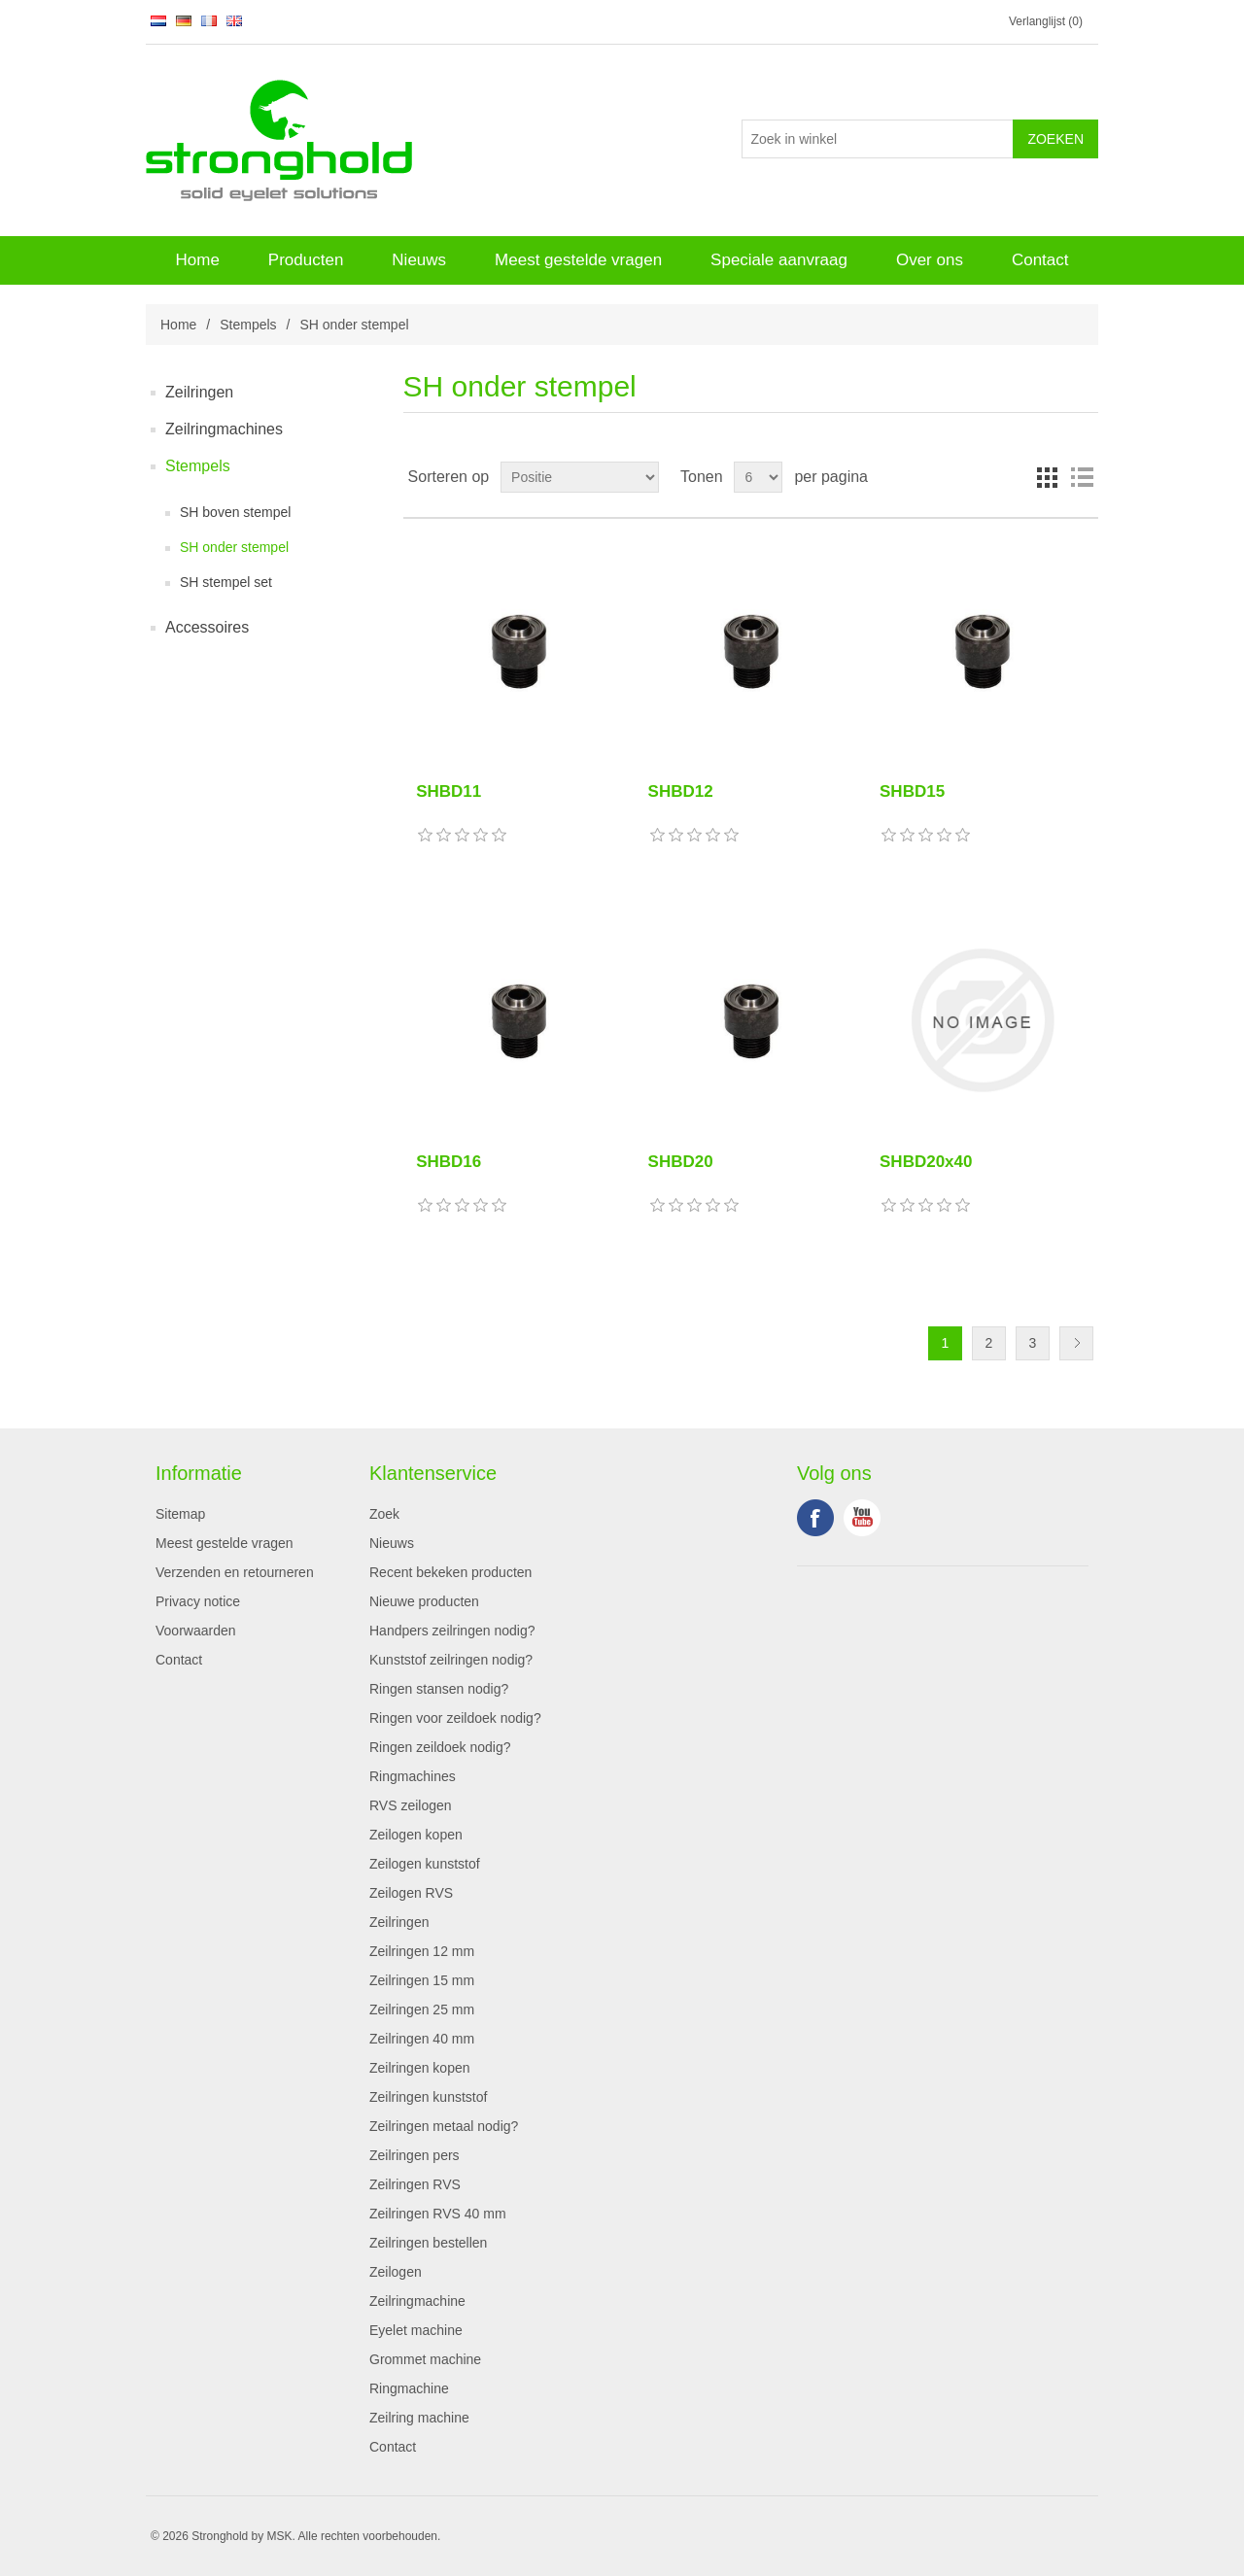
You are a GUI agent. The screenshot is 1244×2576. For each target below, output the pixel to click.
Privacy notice (198, 1601)
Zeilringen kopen (419, 2068)
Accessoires (207, 627)
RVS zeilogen (410, 1805)
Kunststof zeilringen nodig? (451, 1659)
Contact (1040, 260)
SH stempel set (226, 582)
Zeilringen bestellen (428, 2242)
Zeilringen (199, 392)
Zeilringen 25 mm (421, 2009)
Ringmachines (412, 1776)
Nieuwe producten (424, 1601)
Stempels (248, 324)
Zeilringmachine (417, 2301)
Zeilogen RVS (411, 1893)
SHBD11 (448, 791)
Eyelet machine (416, 2330)
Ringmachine (409, 2388)
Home (197, 260)
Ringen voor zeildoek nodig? (455, 1718)
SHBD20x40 (926, 1161)
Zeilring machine (419, 2417)
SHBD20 (680, 1161)
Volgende (1076, 1343)
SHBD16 (448, 1161)
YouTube (862, 1517)
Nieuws (419, 260)
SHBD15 (912, 791)
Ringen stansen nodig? (438, 1689)
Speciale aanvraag (778, 260)
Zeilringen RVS (415, 2184)
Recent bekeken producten (450, 1572)
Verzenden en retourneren (235, 1572)
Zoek (384, 1514)
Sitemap (180, 1514)
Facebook (815, 1517)
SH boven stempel (235, 512)
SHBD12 (680, 791)
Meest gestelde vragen (578, 260)
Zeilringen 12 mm (421, 1951)
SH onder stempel (234, 547)
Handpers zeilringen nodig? (452, 1630)
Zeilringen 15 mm (421, 1980)
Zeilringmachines (224, 429)
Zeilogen (395, 2272)
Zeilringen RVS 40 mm (437, 2213)
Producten (306, 260)
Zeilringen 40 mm (421, 2038)
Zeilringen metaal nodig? (443, 2126)
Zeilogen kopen (416, 1834)
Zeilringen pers (414, 2155)
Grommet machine (425, 2359)
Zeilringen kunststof (428, 2097)
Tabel (1046, 477)
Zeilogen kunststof (424, 1864)
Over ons (929, 260)
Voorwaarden (196, 1630)
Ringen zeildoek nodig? (440, 1747)
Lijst (1081, 477)
